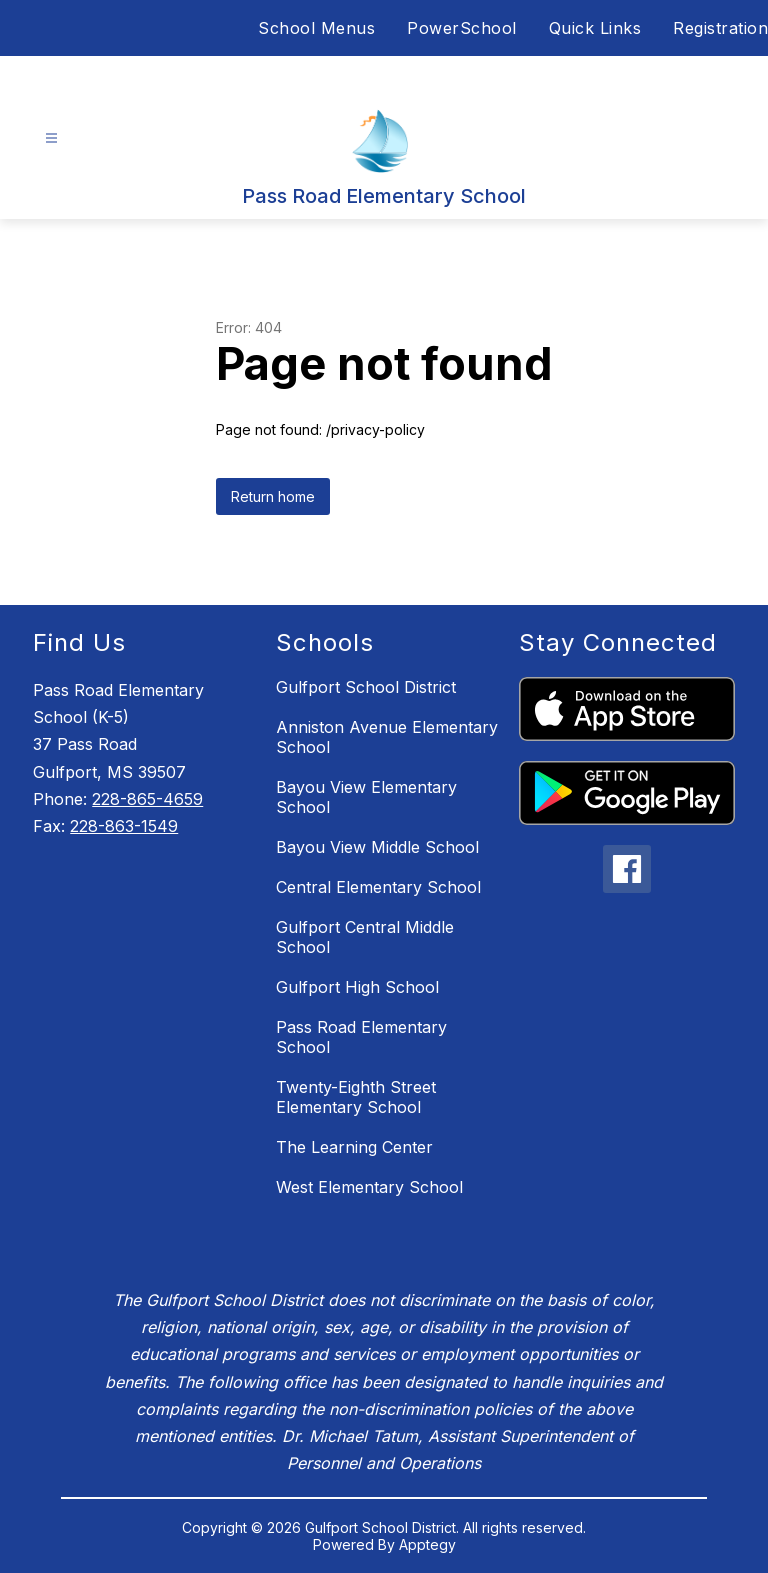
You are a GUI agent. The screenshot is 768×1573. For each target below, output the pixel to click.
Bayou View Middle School (377, 847)
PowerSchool (462, 28)
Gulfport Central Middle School (365, 937)
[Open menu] (51, 138)
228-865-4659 (147, 799)
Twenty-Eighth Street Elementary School (356, 1097)
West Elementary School (369, 1187)
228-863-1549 (124, 826)
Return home (273, 496)
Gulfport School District (366, 687)
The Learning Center (354, 1147)
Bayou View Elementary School (366, 797)
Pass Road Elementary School (361, 1037)
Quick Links (595, 28)
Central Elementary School (378, 887)
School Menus (316, 28)
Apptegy (427, 1544)
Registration (720, 28)
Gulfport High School (357, 987)
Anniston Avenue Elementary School (387, 737)
